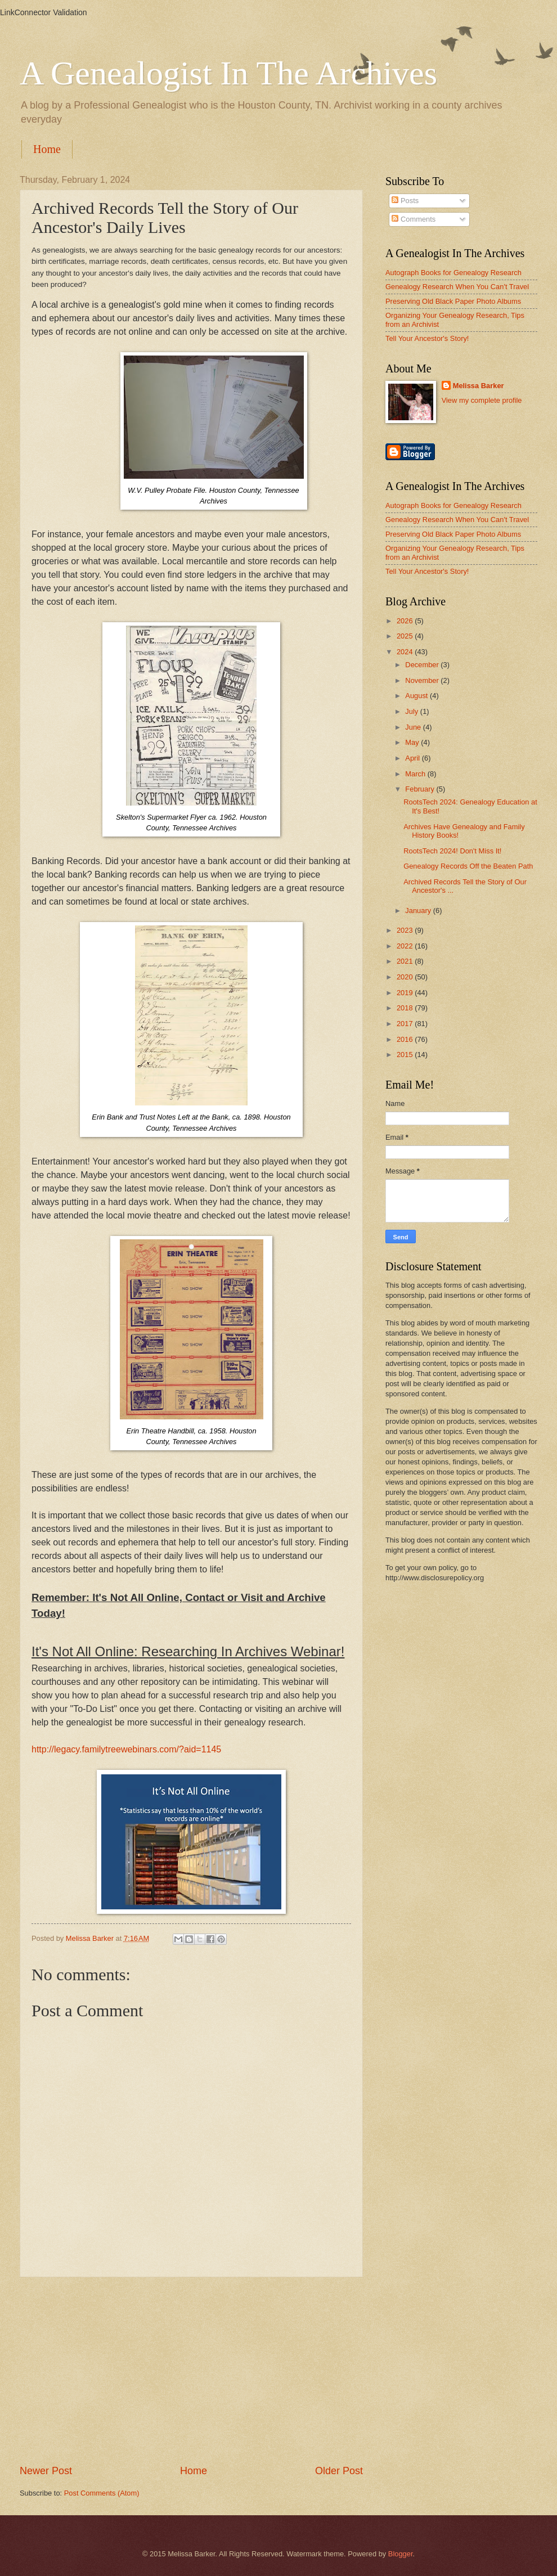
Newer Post (46, 2470)
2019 (406, 992)
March (416, 774)
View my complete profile (482, 400)
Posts (405, 200)
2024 (406, 652)
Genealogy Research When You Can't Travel (457, 286)
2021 (406, 961)
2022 (406, 946)
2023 (406, 930)
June (414, 727)
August (417, 695)
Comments (413, 219)
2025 (406, 636)
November (423, 680)
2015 (406, 1054)
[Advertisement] (191, 2370)
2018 (406, 1008)
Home (47, 149)
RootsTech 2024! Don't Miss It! (452, 851)
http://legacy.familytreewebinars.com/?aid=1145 (126, 1749)
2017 (406, 1023)
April (413, 758)
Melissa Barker (478, 385)
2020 (406, 977)
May (413, 742)
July (412, 711)
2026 (406, 621)
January (419, 910)
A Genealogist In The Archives (228, 73)
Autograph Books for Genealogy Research (453, 272)
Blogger (400, 2554)
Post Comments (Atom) (102, 2493)
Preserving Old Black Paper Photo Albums (453, 301)
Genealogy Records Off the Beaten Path (468, 866)
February (420, 789)
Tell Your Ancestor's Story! (427, 338)
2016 (406, 1039)
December (423, 664)
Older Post (339, 2470)
